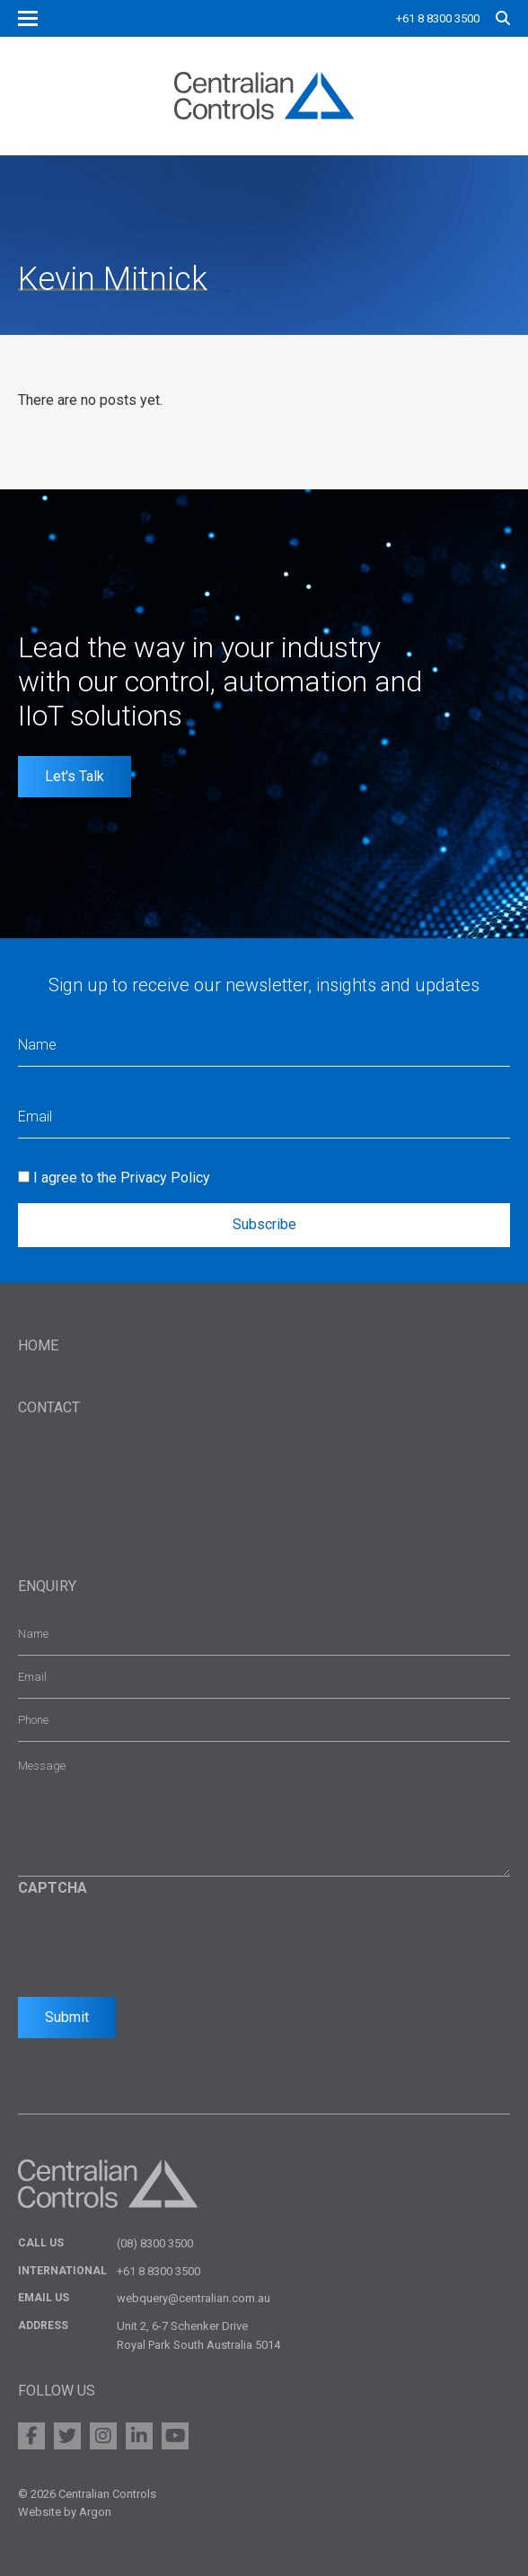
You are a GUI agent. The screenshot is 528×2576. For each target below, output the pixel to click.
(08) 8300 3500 (155, 2243)
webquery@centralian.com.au (193, 2298)
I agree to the (121, 1177)
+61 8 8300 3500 (438, 18)
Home (38, 1345)
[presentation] (154, 1942)
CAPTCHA (52, 1887)
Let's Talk (74, 776)
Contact (49, 1407)
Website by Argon (64, 2512)
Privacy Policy (165, 1177)
